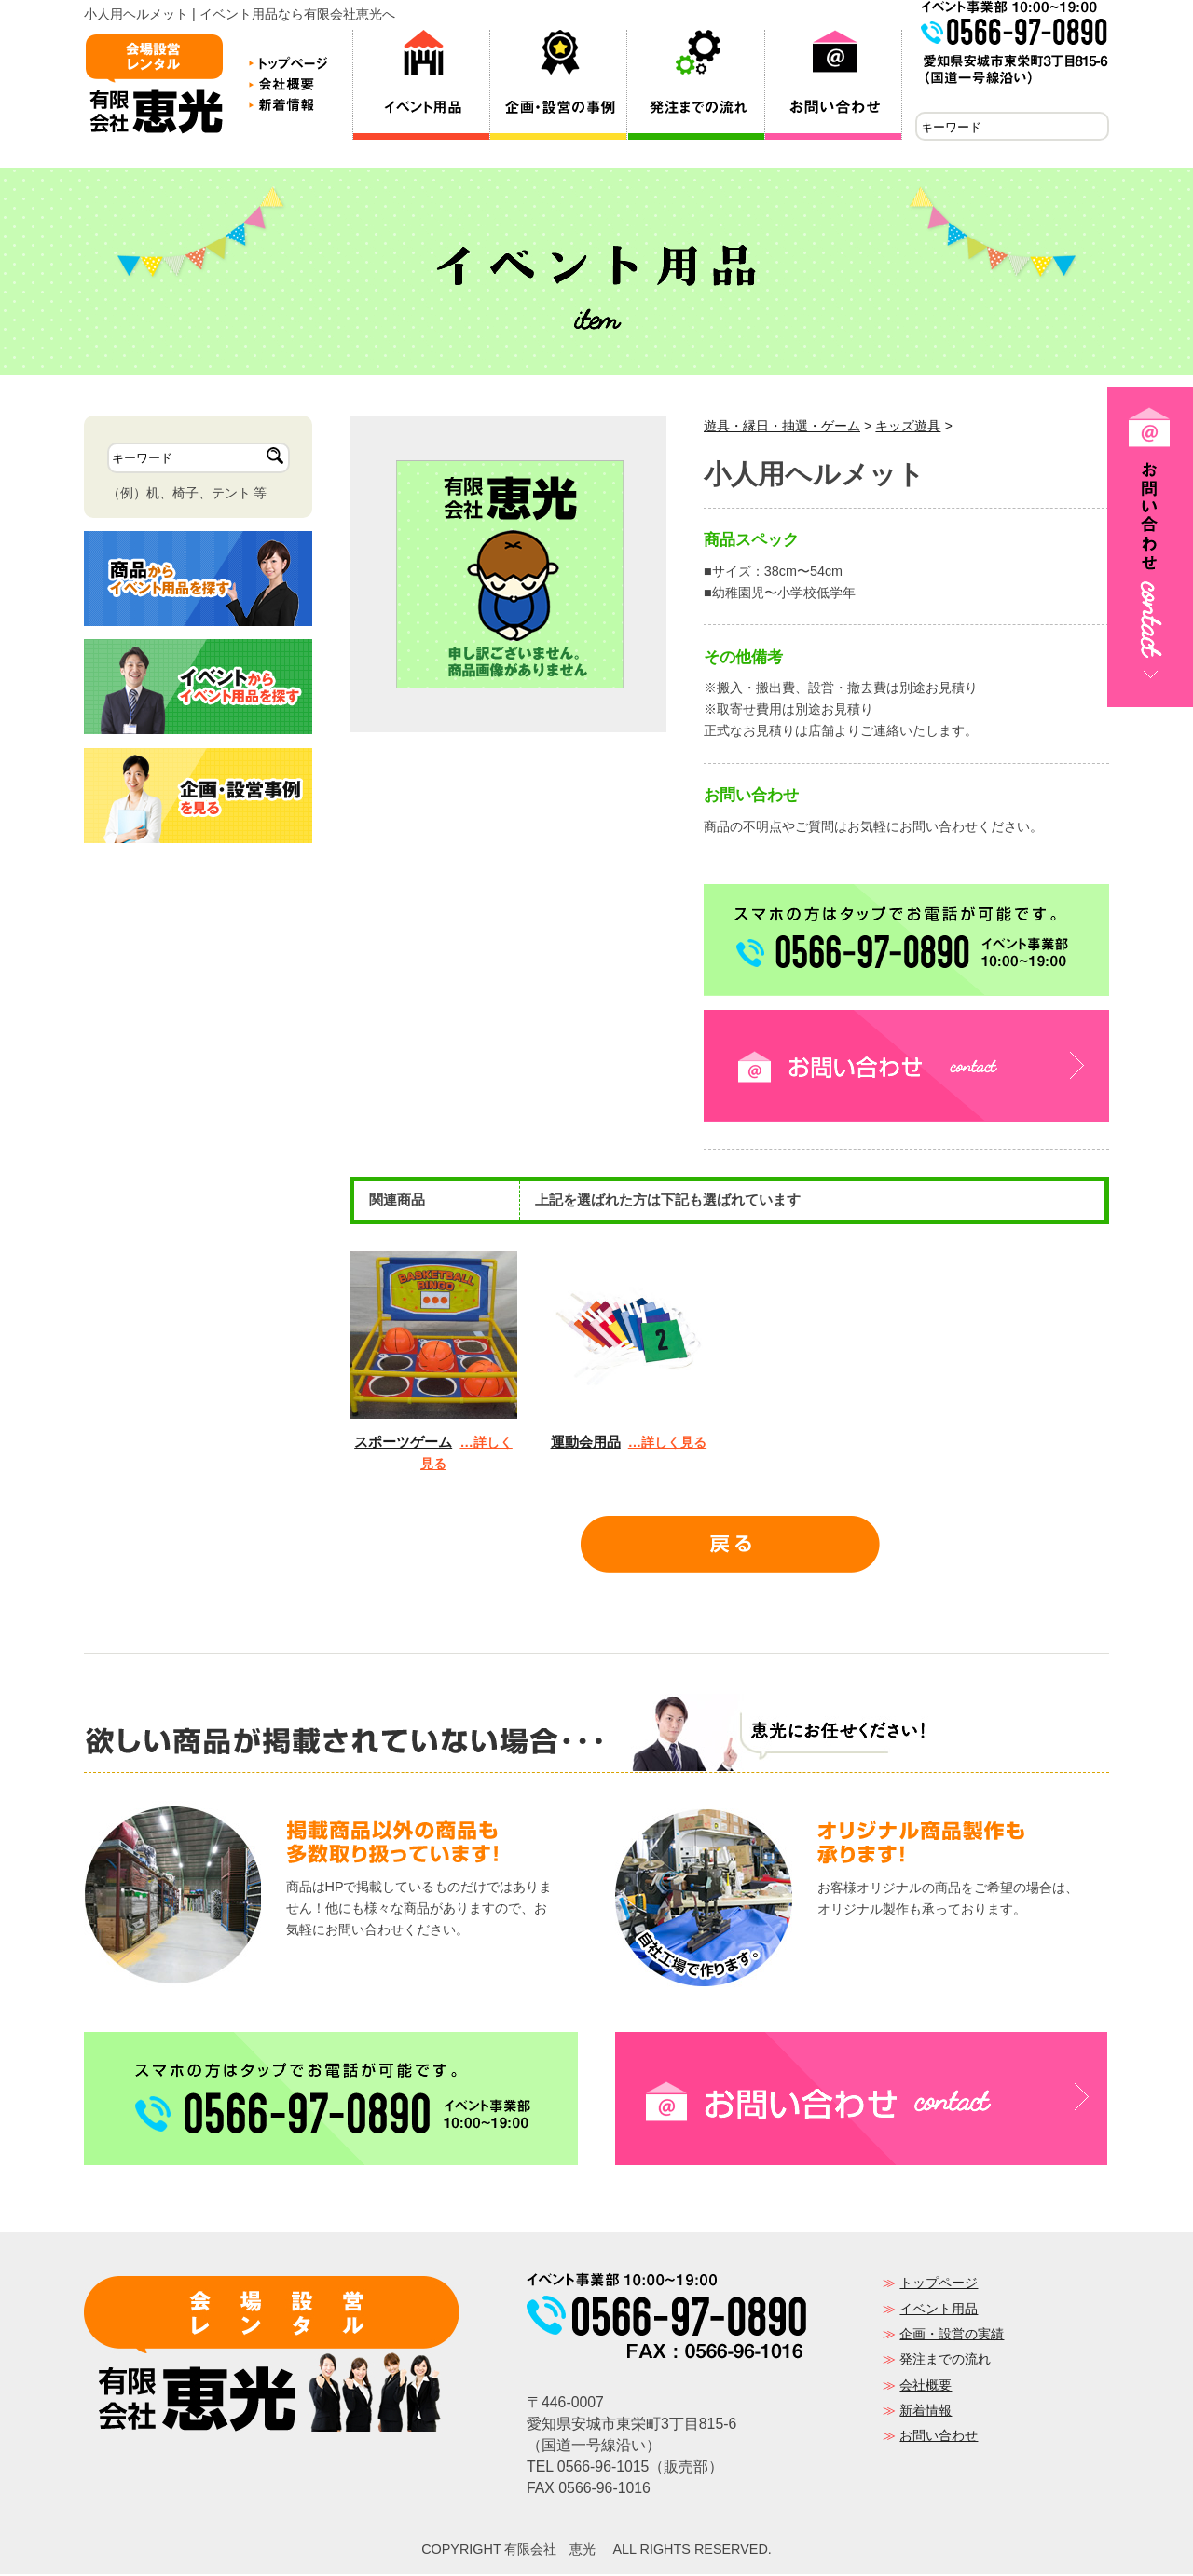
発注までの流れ (945, 2360)
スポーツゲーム (403, 1444)
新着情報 (925, 2412)
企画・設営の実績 (951, 2335)
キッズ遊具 (907, 427)
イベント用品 (938, 2310)
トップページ (938, 2284)
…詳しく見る (667, 1444)
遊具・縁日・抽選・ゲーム (782, 427)
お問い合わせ (938, 2437)
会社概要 (925, 2386)
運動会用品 (586, 1444)
